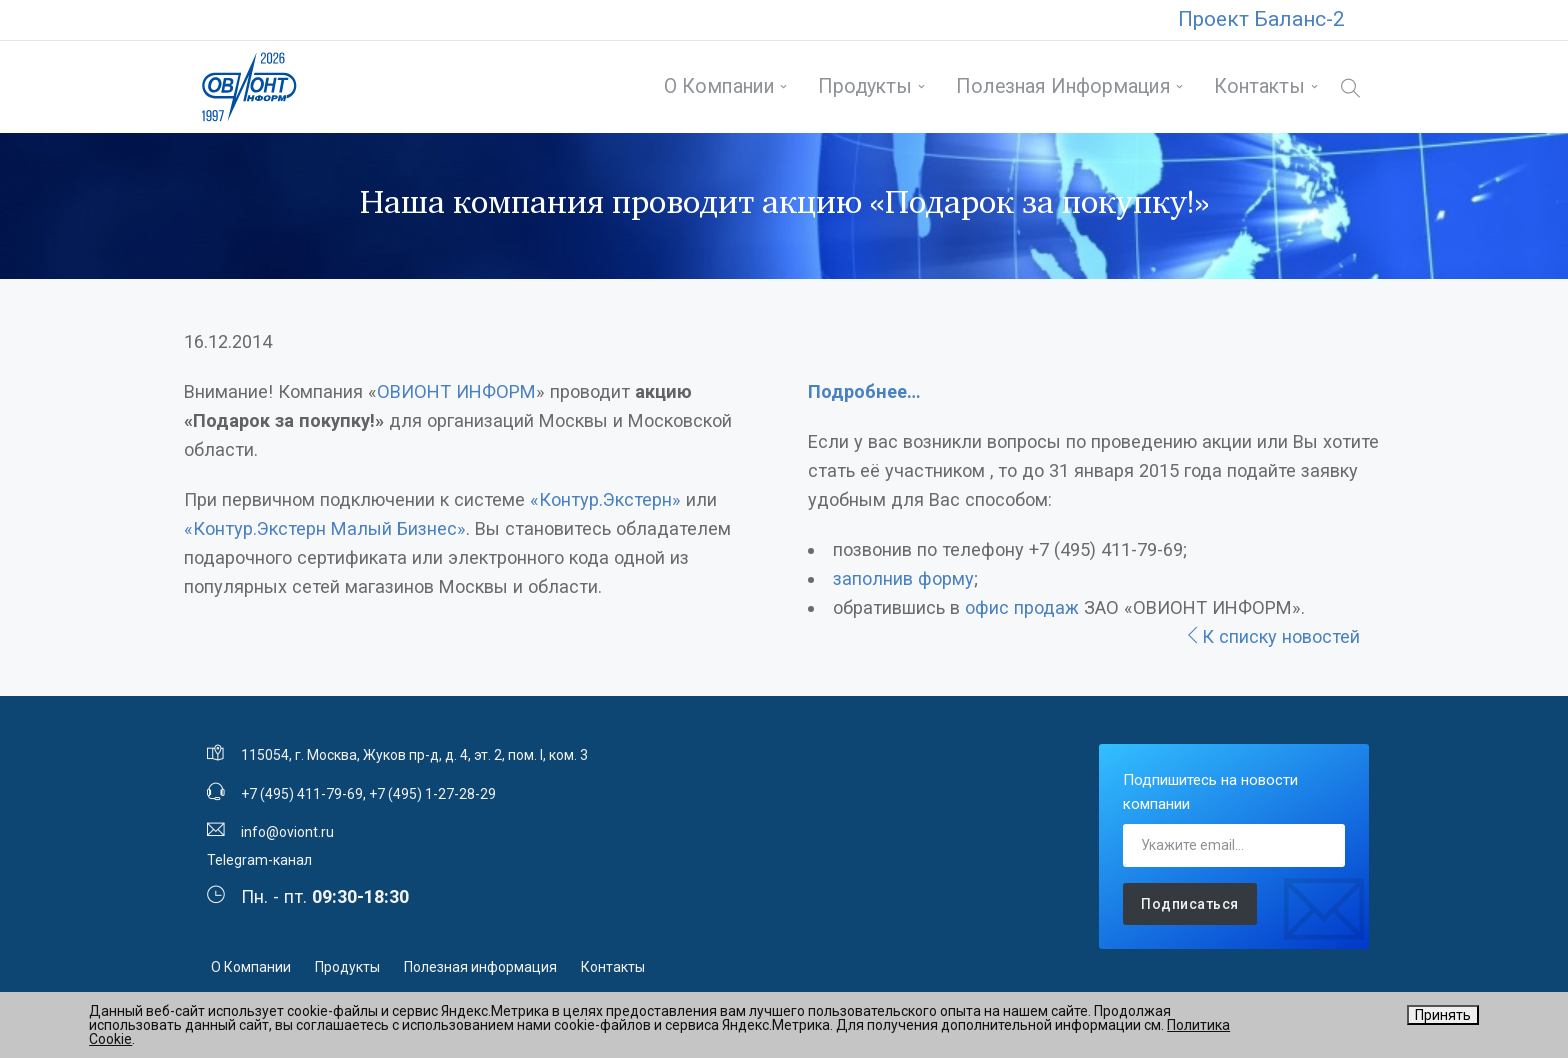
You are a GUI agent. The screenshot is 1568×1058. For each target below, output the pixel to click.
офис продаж (1022, 607)
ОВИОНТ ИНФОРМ (456, 391)
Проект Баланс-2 (1261, 19)
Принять (1443, 1015)
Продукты (865, 86)
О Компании (719, 86)
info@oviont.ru (287, 832)
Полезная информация (1063, 86)
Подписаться (1190, 904)
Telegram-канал (259, 860)
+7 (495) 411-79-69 (302, 794)
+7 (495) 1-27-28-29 (432, 794)
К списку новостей (1272, 636)
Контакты (1259, 86)
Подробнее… (864, 391)
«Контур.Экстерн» (605, 499)
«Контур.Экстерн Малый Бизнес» (325, 528)
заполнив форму (903, 578)
